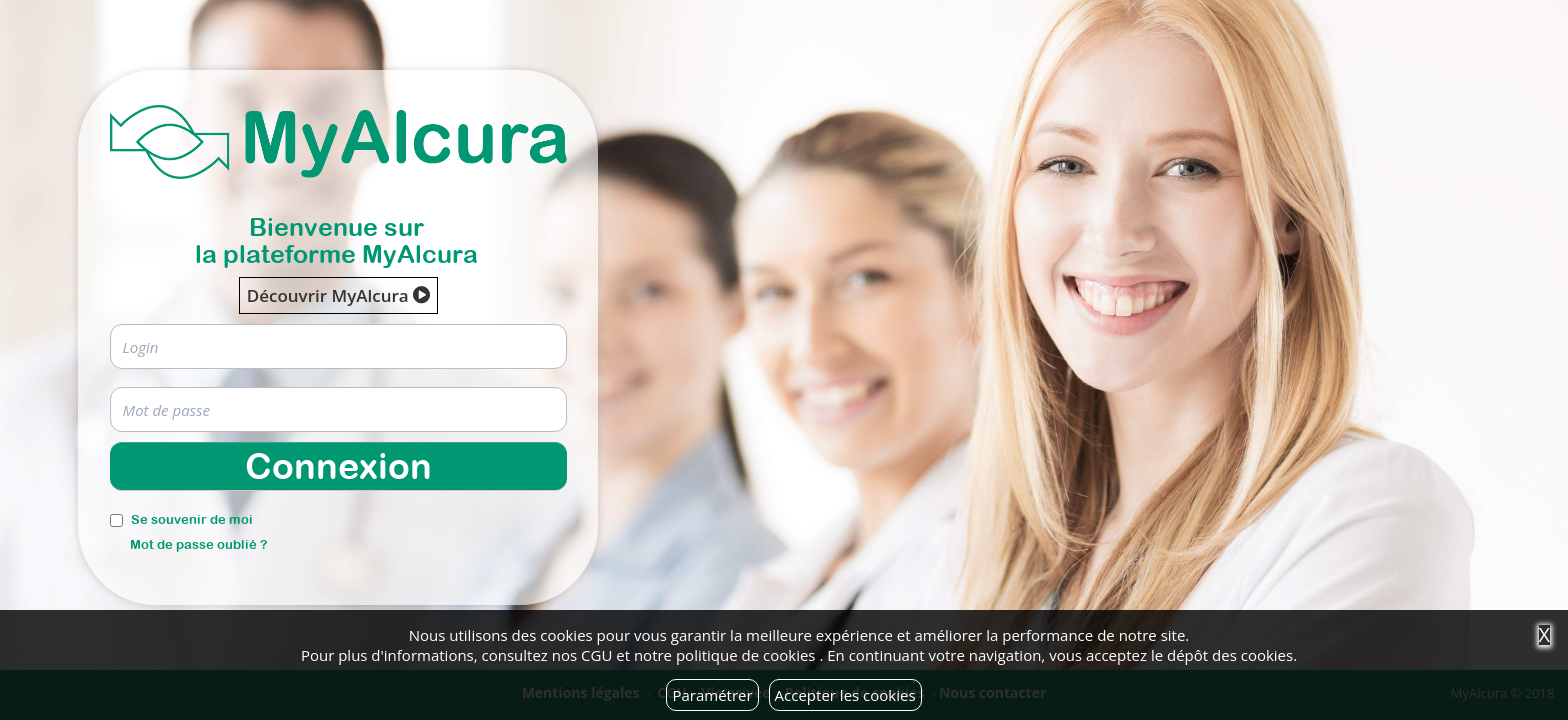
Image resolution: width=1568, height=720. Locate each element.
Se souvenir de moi (192, 519)
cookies (789, 655)
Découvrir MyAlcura (338, 295)
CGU (596, 655)
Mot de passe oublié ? (198, 544)
